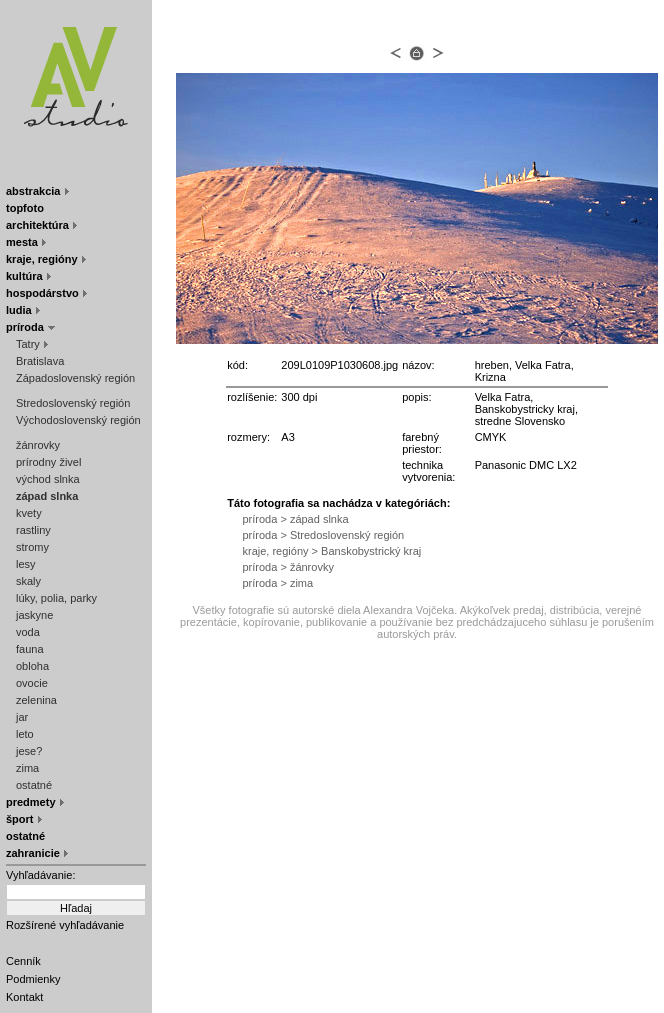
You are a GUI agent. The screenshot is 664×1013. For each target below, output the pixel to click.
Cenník (23, 961)
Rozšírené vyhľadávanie (65, 925)
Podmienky (33, 979)
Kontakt (24, 997)
